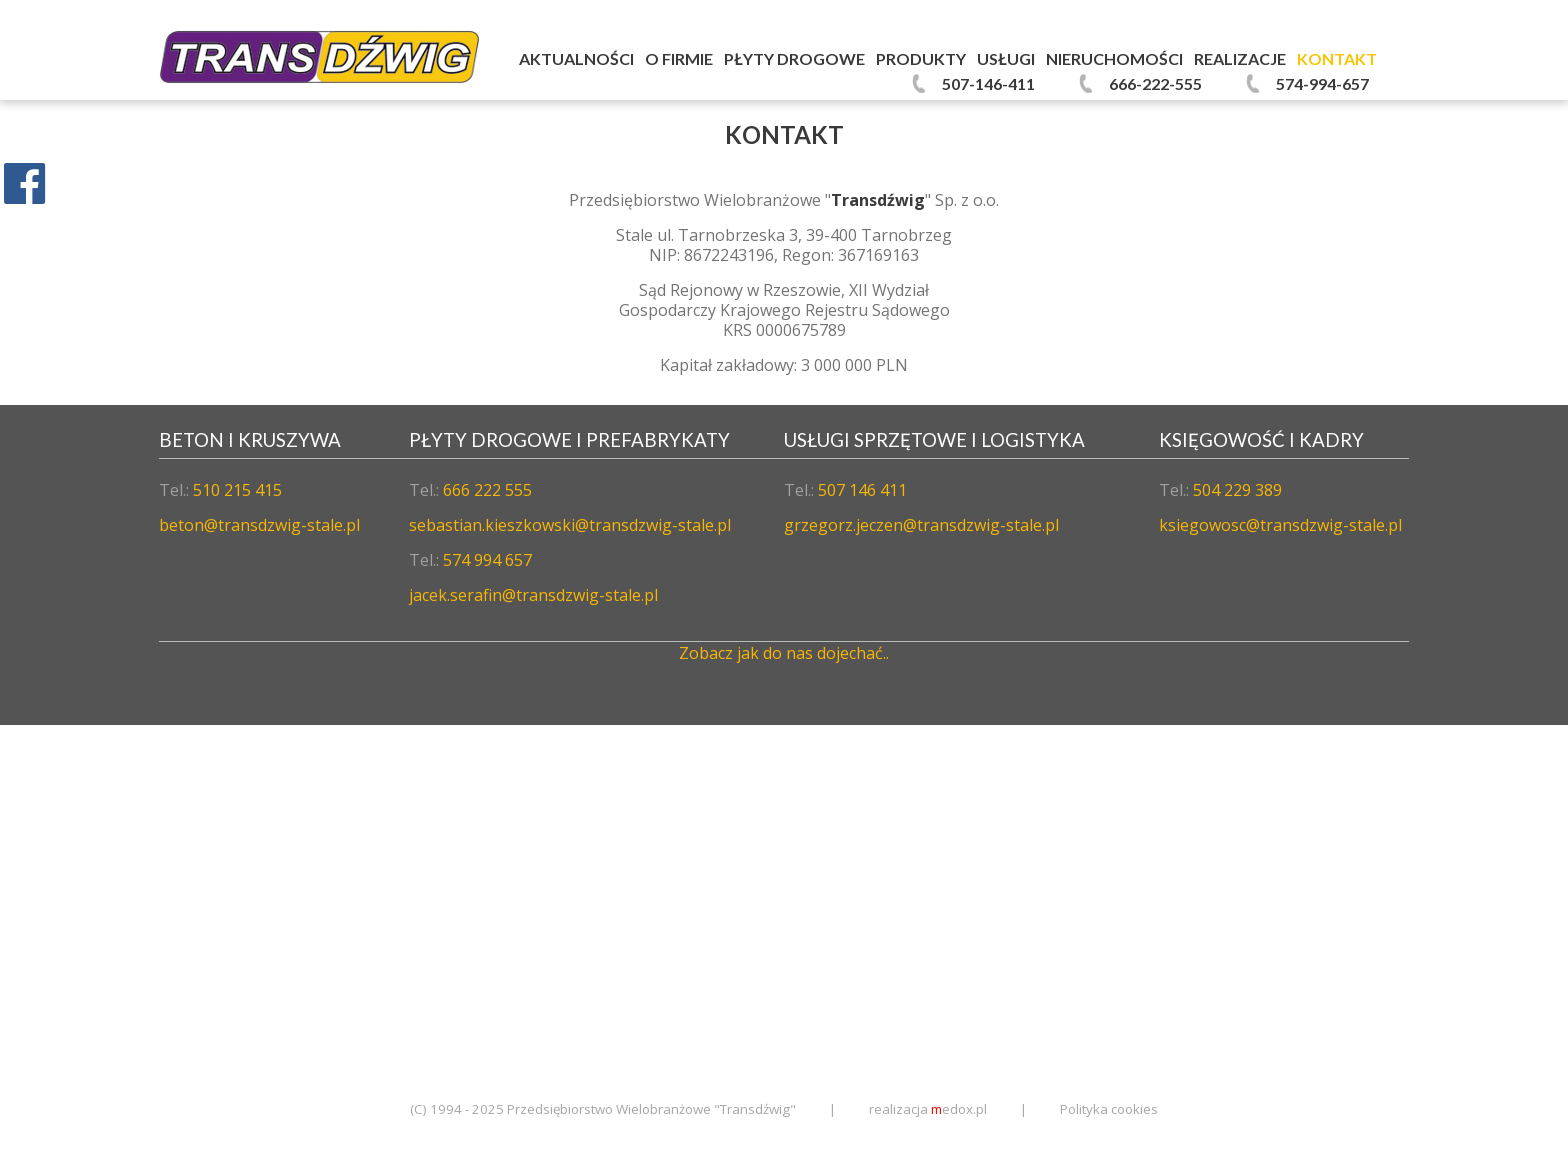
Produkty (921, 58)
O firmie (679, 58)
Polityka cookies (1109, 1109)
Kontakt (1337, 58)
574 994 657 (487, 560)
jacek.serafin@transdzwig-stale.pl (533, 595)
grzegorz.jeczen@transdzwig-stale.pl (921, 525)
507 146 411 (862, 490)
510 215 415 (237, 490)
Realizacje (1240, 58)
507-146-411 (988, 83)
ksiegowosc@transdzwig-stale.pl (1280, 525)
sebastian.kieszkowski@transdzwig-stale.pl (570, 525)
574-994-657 (1322, 83)
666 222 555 (487, 490)
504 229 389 (1237, 490)
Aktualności (576, 58)
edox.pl (959, 1109)
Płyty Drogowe (794, 58)
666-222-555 (1155, 83)
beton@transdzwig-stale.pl (259, 525)
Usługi (1006, 58)
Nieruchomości (1114, 58)
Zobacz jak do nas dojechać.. (784, 653)
